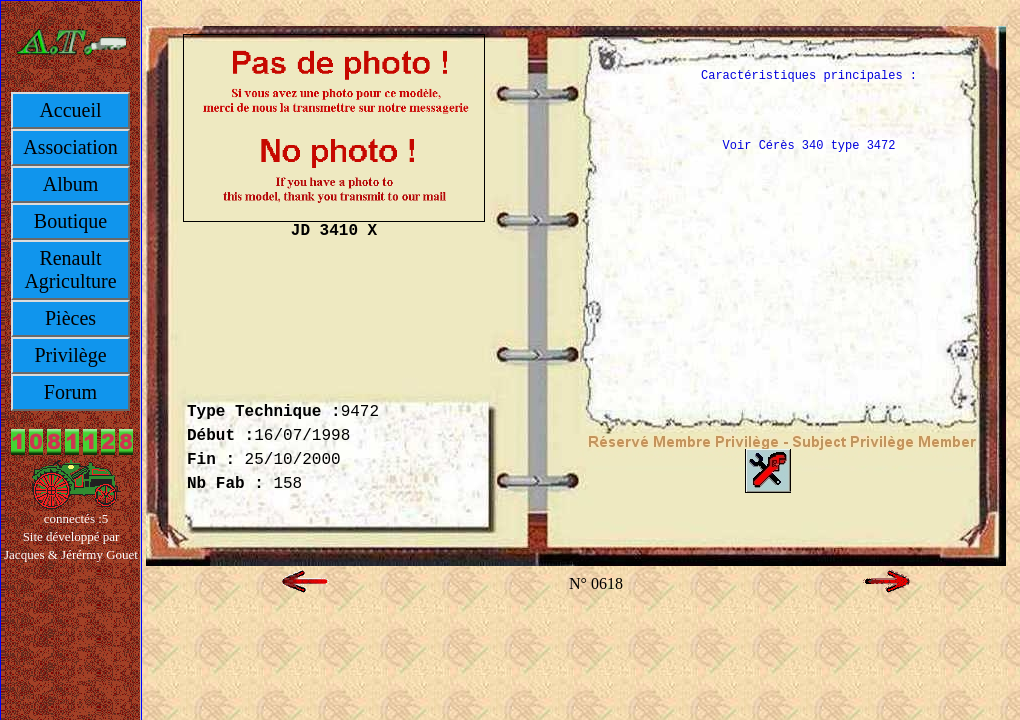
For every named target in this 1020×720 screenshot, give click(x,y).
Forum (70, 392)
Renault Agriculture (70, 269)
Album (71, 184)
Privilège (70, 355)
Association (70, 147)
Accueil (70, 110)
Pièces (70, 318)
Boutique (70, 221)
